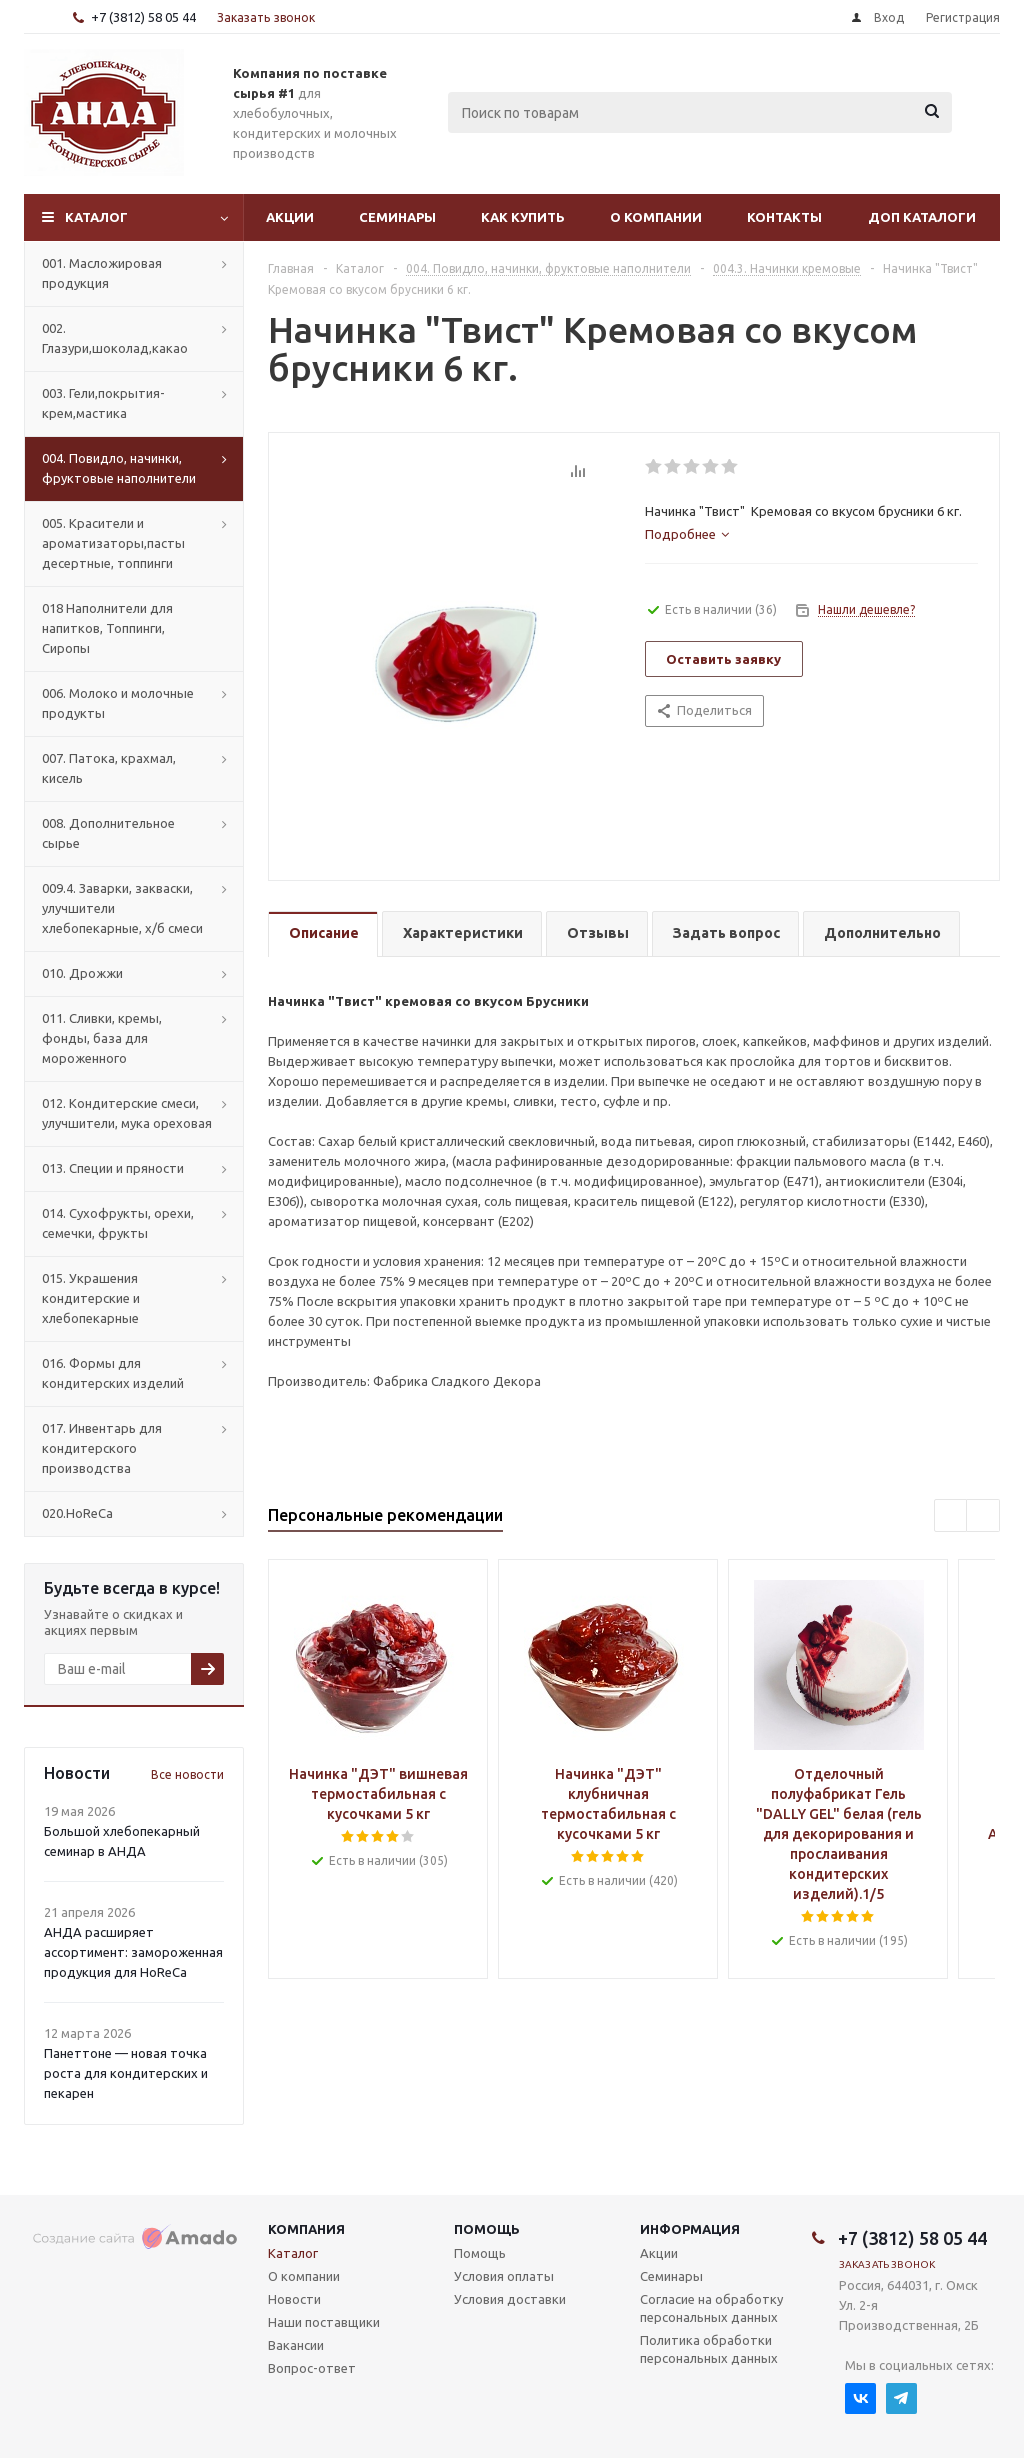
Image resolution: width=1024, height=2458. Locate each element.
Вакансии (296, 2345)
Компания (306, 2229)
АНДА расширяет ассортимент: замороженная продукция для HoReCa (133, 1952)
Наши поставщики (324, 2322)
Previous (951, 1516)
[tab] (687, 534)
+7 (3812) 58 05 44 (143, 17)
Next (983, 1516)
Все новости (187, 1774)
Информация (690, 2229)
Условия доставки (510, 2299)
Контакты (784, 217)
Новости (294, 2299)
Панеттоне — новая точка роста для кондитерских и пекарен (126, 2073)
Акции (290, 217)
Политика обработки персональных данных (709, 2349)
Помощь (487, 2229)
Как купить (523, 217)
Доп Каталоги (922, 217)
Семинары (397, 217)
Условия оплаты (504, 2276)
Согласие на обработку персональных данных (711, 2308)
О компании (656, 217)
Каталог (96, 217)
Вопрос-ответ (312, 2368)
